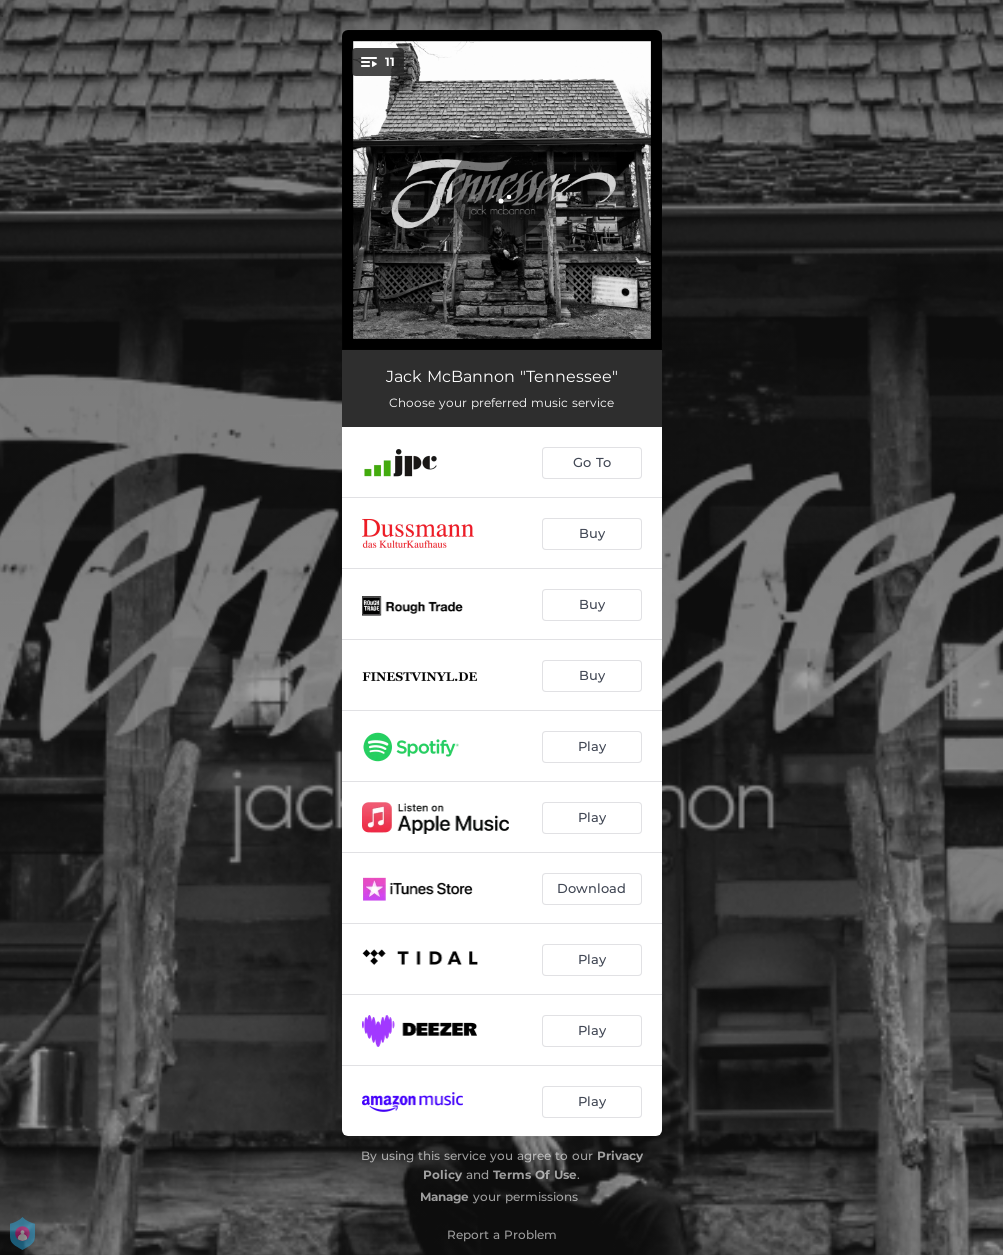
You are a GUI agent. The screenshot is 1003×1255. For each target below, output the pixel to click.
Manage (444, 1196)
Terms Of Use (535, 1174)
